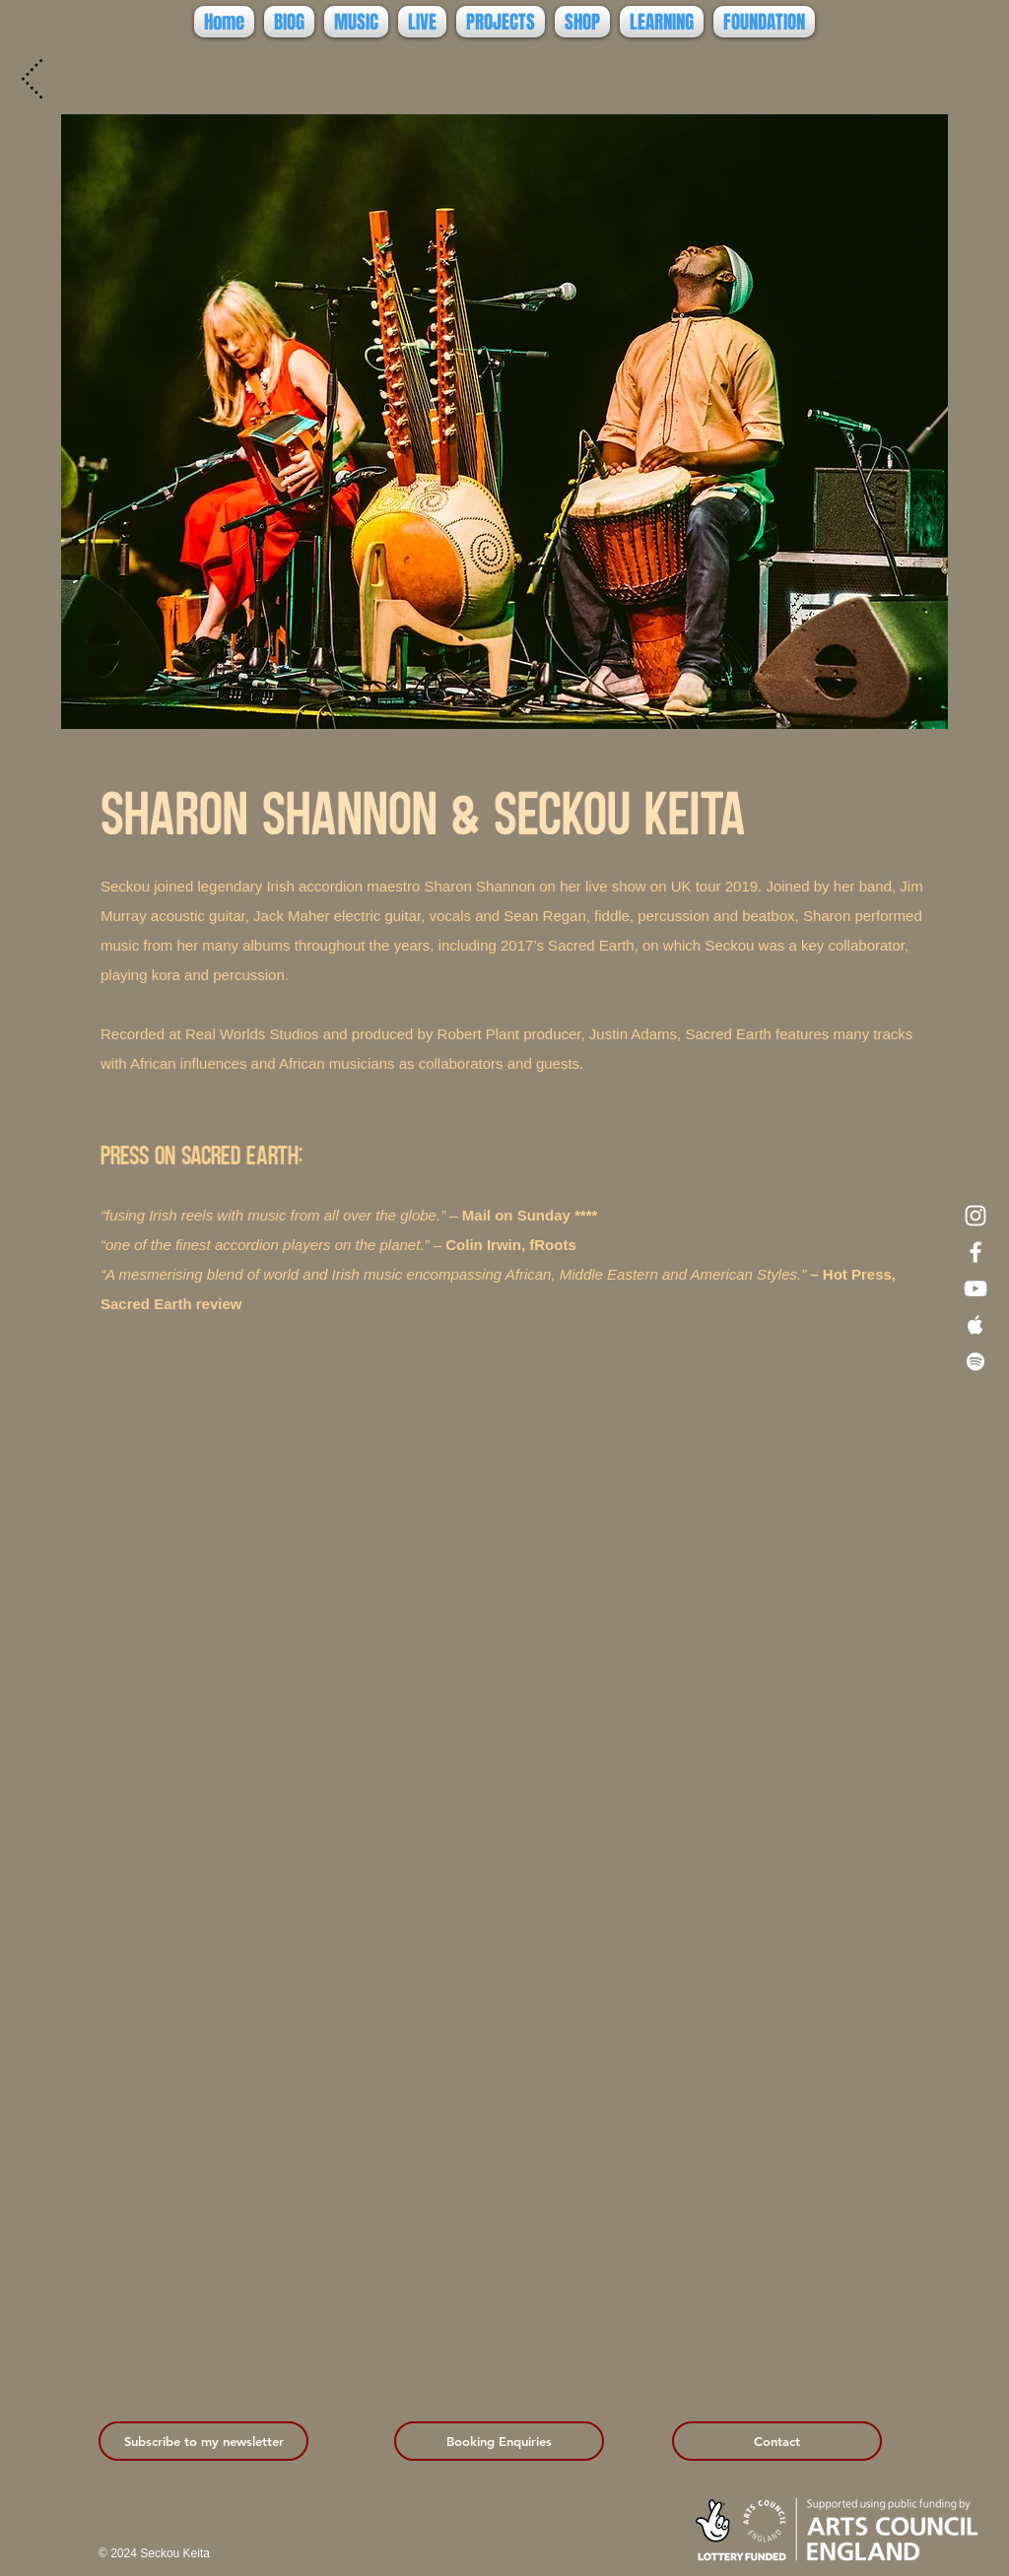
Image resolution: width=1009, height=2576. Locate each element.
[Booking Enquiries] (499, 2441)
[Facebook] (975, 1252)
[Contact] (777, 2441)
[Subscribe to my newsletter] (203, 2441)
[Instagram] (975, 1215)
